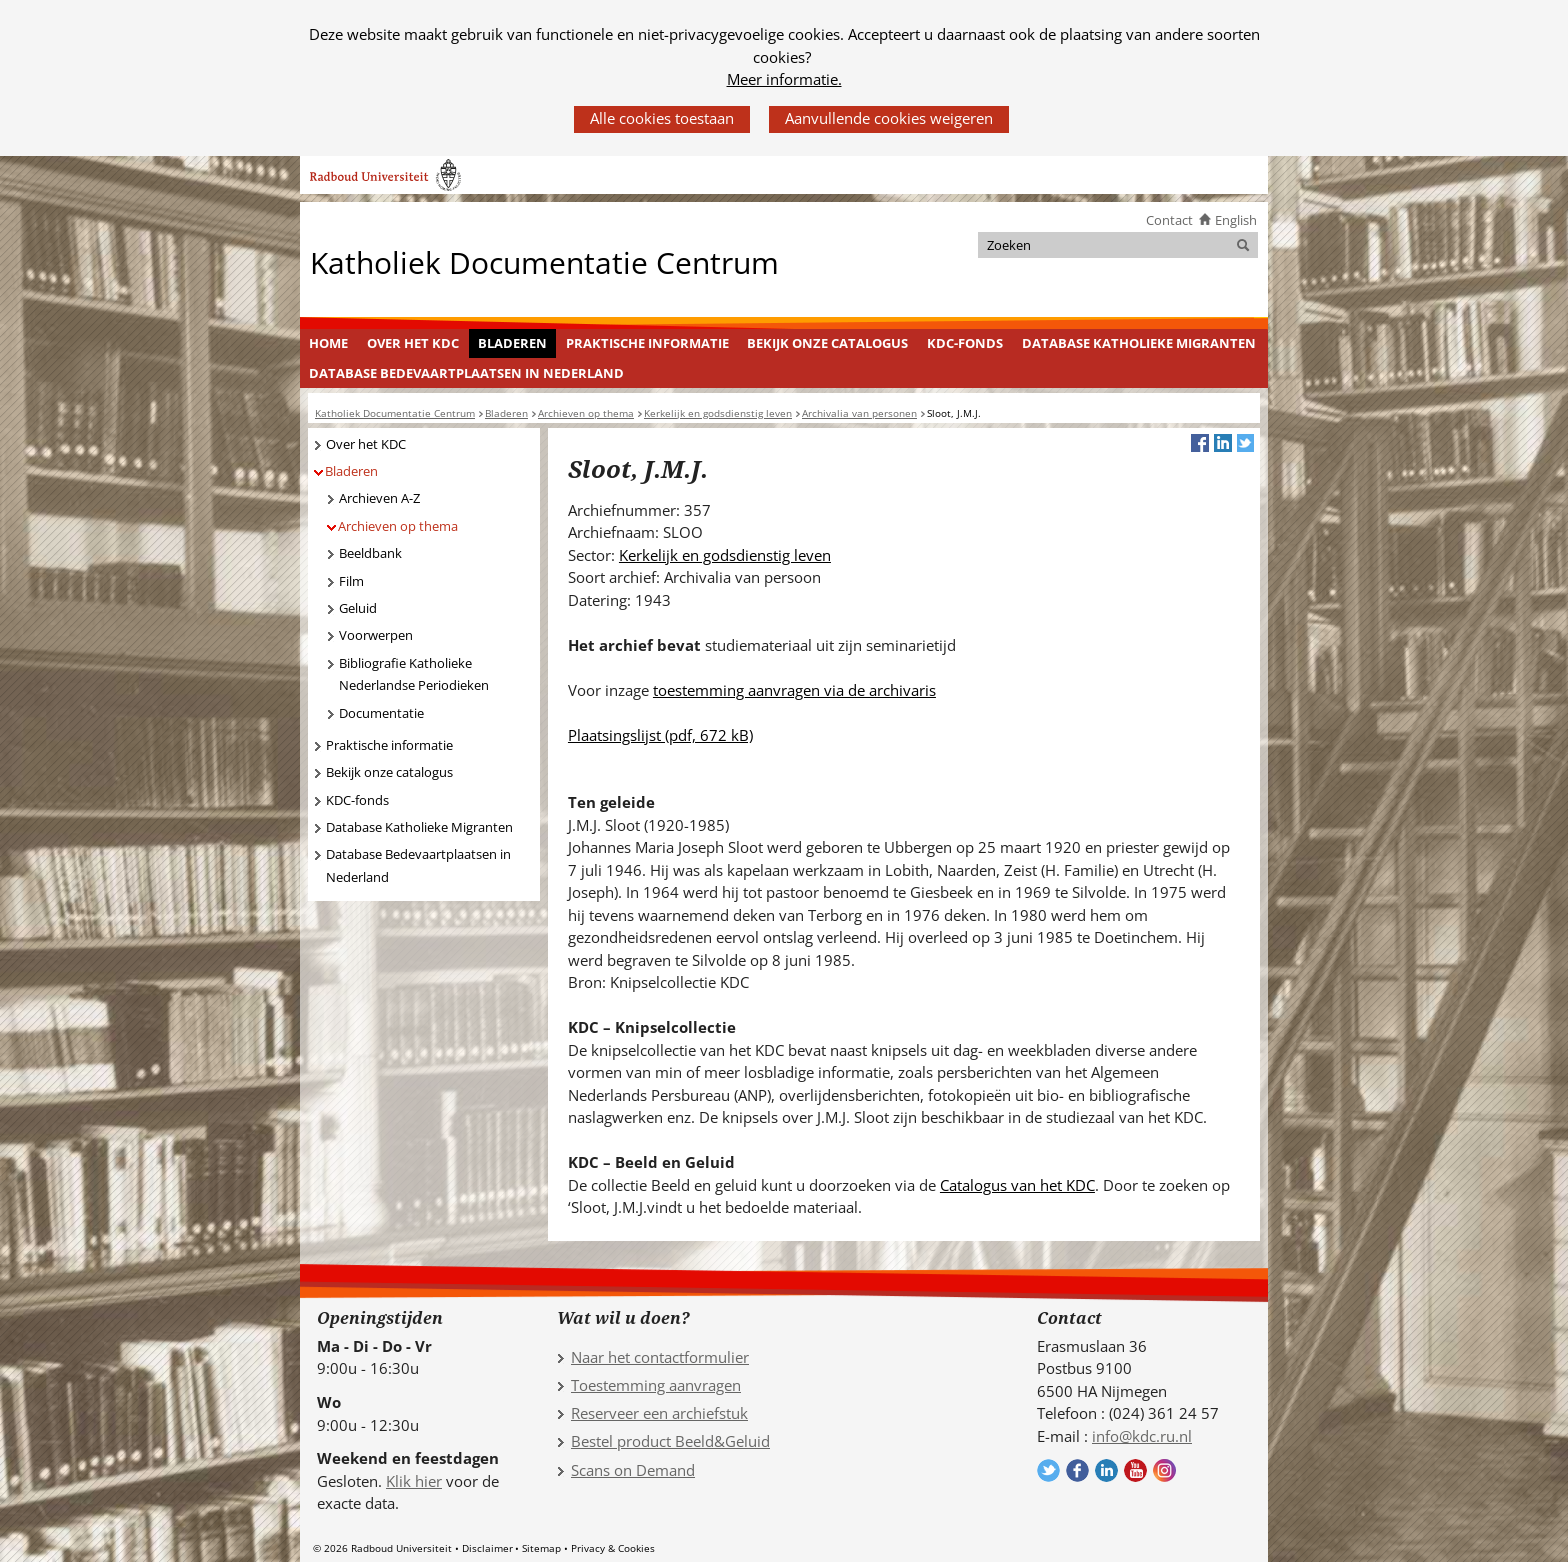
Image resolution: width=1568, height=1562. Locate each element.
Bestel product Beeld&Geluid (670, 1441)
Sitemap (541, 1548)
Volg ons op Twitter (1048, 1470)
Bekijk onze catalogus (827, 343)
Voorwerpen (376, 635)
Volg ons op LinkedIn (1106, 1470)
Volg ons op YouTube (1135, 1470)
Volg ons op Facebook (1077, 1470)
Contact (1169, 220)
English (1236, 220)
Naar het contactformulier (660, 1357)
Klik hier (414, 1481)
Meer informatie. (784, 79)
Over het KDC (413, 343)
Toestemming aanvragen (656, 1385)
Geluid (358, 608)
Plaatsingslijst (660, 735)
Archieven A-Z (379, 498)
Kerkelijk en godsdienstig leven (725, 555)
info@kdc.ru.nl (1142, 1436)
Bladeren (512, 343)
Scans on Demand (633, 1470)
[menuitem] (329, 344)
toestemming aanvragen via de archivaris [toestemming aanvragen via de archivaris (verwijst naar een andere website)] (794, 690)
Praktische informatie (647, 343)
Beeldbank (370, 553)
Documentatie (381, 713)
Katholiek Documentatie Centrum (544, 261)
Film (351, 581)
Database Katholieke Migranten (1139, 343)
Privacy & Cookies (613, 1548)
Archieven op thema (398, 526)
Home (328, 343)
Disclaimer (487, 1548)
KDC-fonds (965, 343)
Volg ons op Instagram (1164, 1470)
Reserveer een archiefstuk (659, 1413)
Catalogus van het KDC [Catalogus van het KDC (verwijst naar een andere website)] (1017, 1185)
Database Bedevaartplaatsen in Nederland (466, 373)
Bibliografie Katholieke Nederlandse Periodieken (414, 674)
